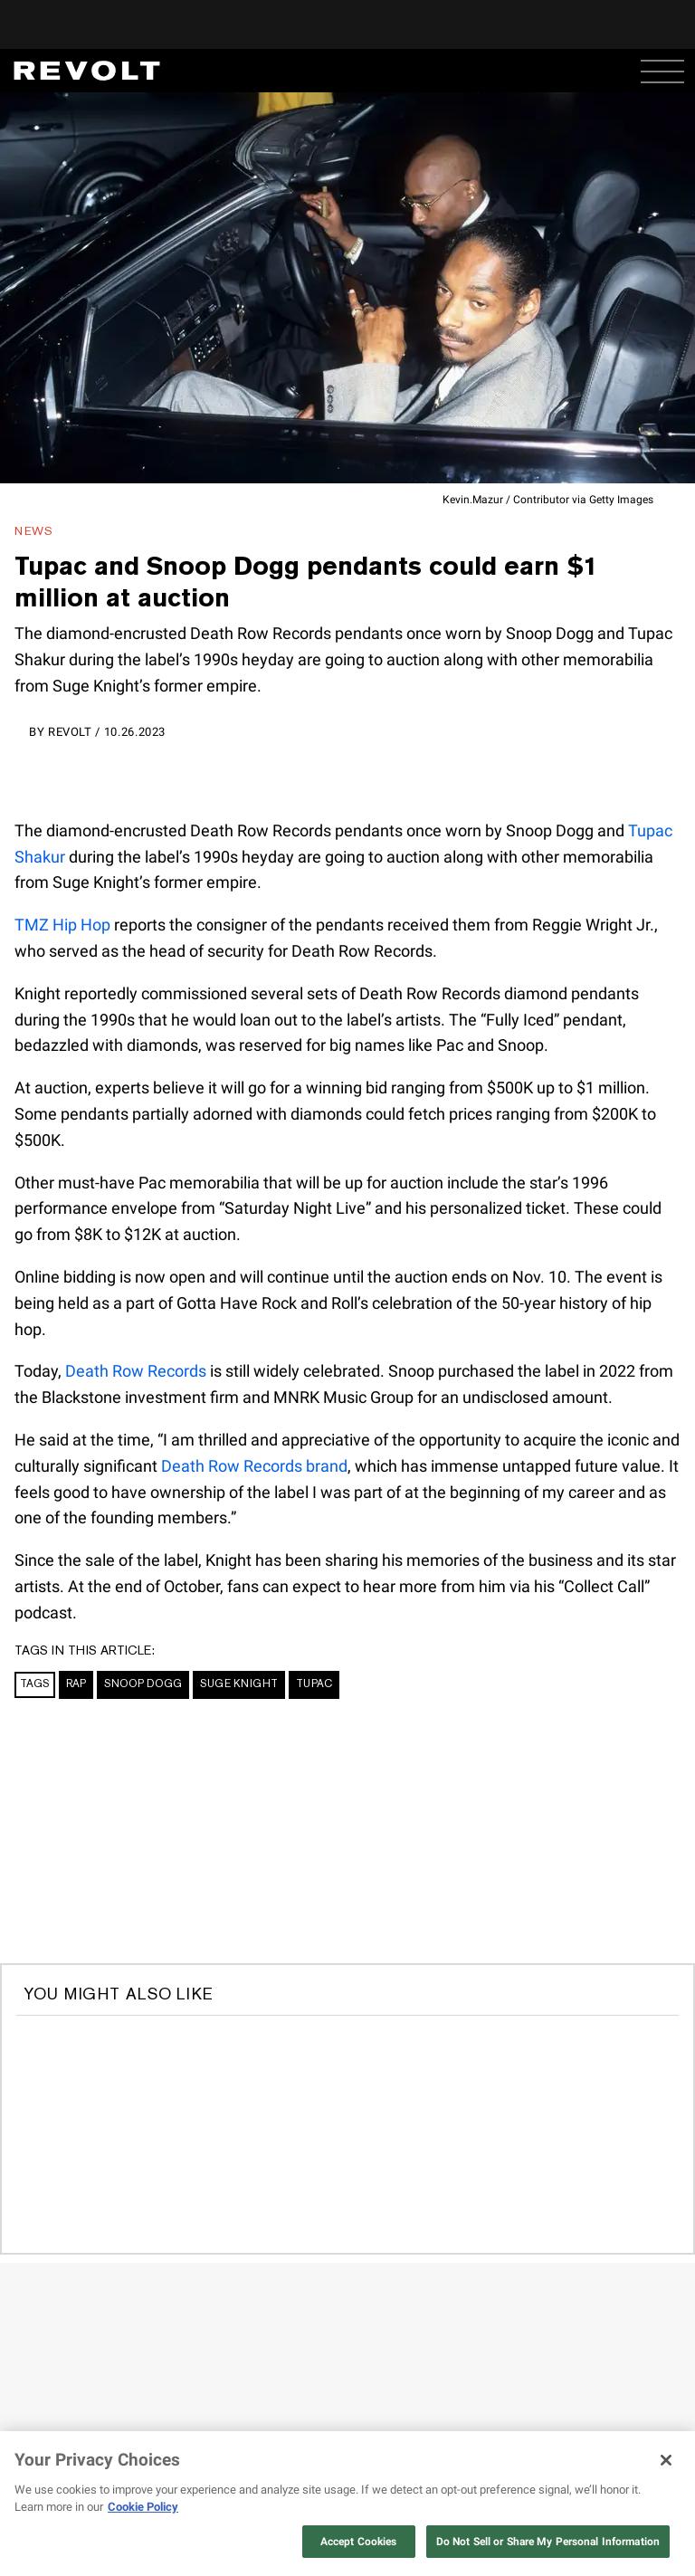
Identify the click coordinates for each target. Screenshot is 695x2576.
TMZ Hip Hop (62, 924)
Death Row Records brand (254, 1465)
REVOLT (70, 732)
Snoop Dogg (143, 1683)
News (33, 531)
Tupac (314, 1683)
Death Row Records (135, 1370)
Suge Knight (239, 1683)
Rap (76, 1683)
